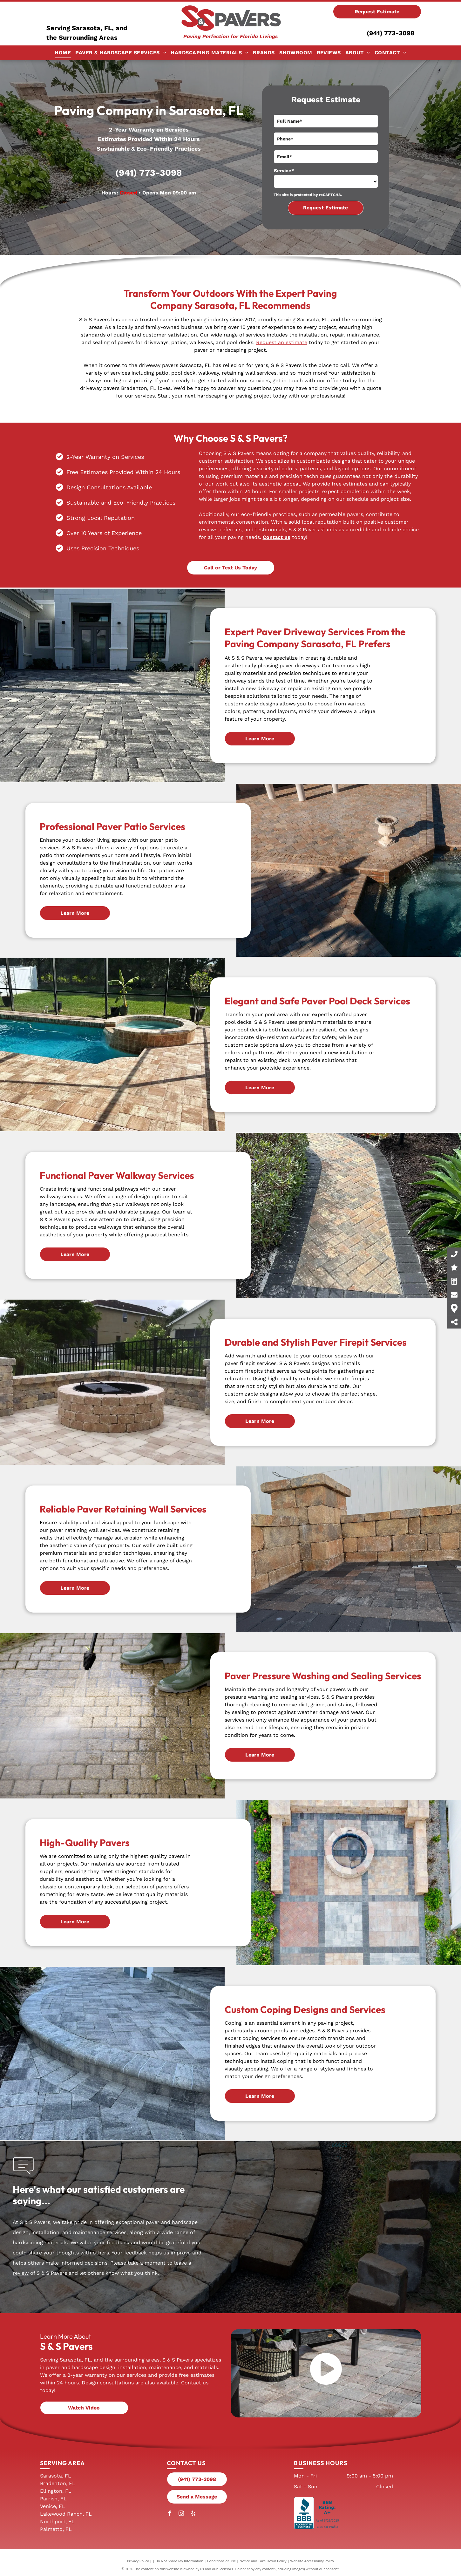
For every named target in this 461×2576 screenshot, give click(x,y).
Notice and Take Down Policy (263, 2561)
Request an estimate (281, 342)
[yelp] (193, 2514)
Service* (284, 170)
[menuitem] (62, 52)
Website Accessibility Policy (312, 2561)
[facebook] (169, 2514)
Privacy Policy (138, 2561)
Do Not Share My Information (179, 2561)
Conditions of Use (221, 2561)
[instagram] (181, 2514)
